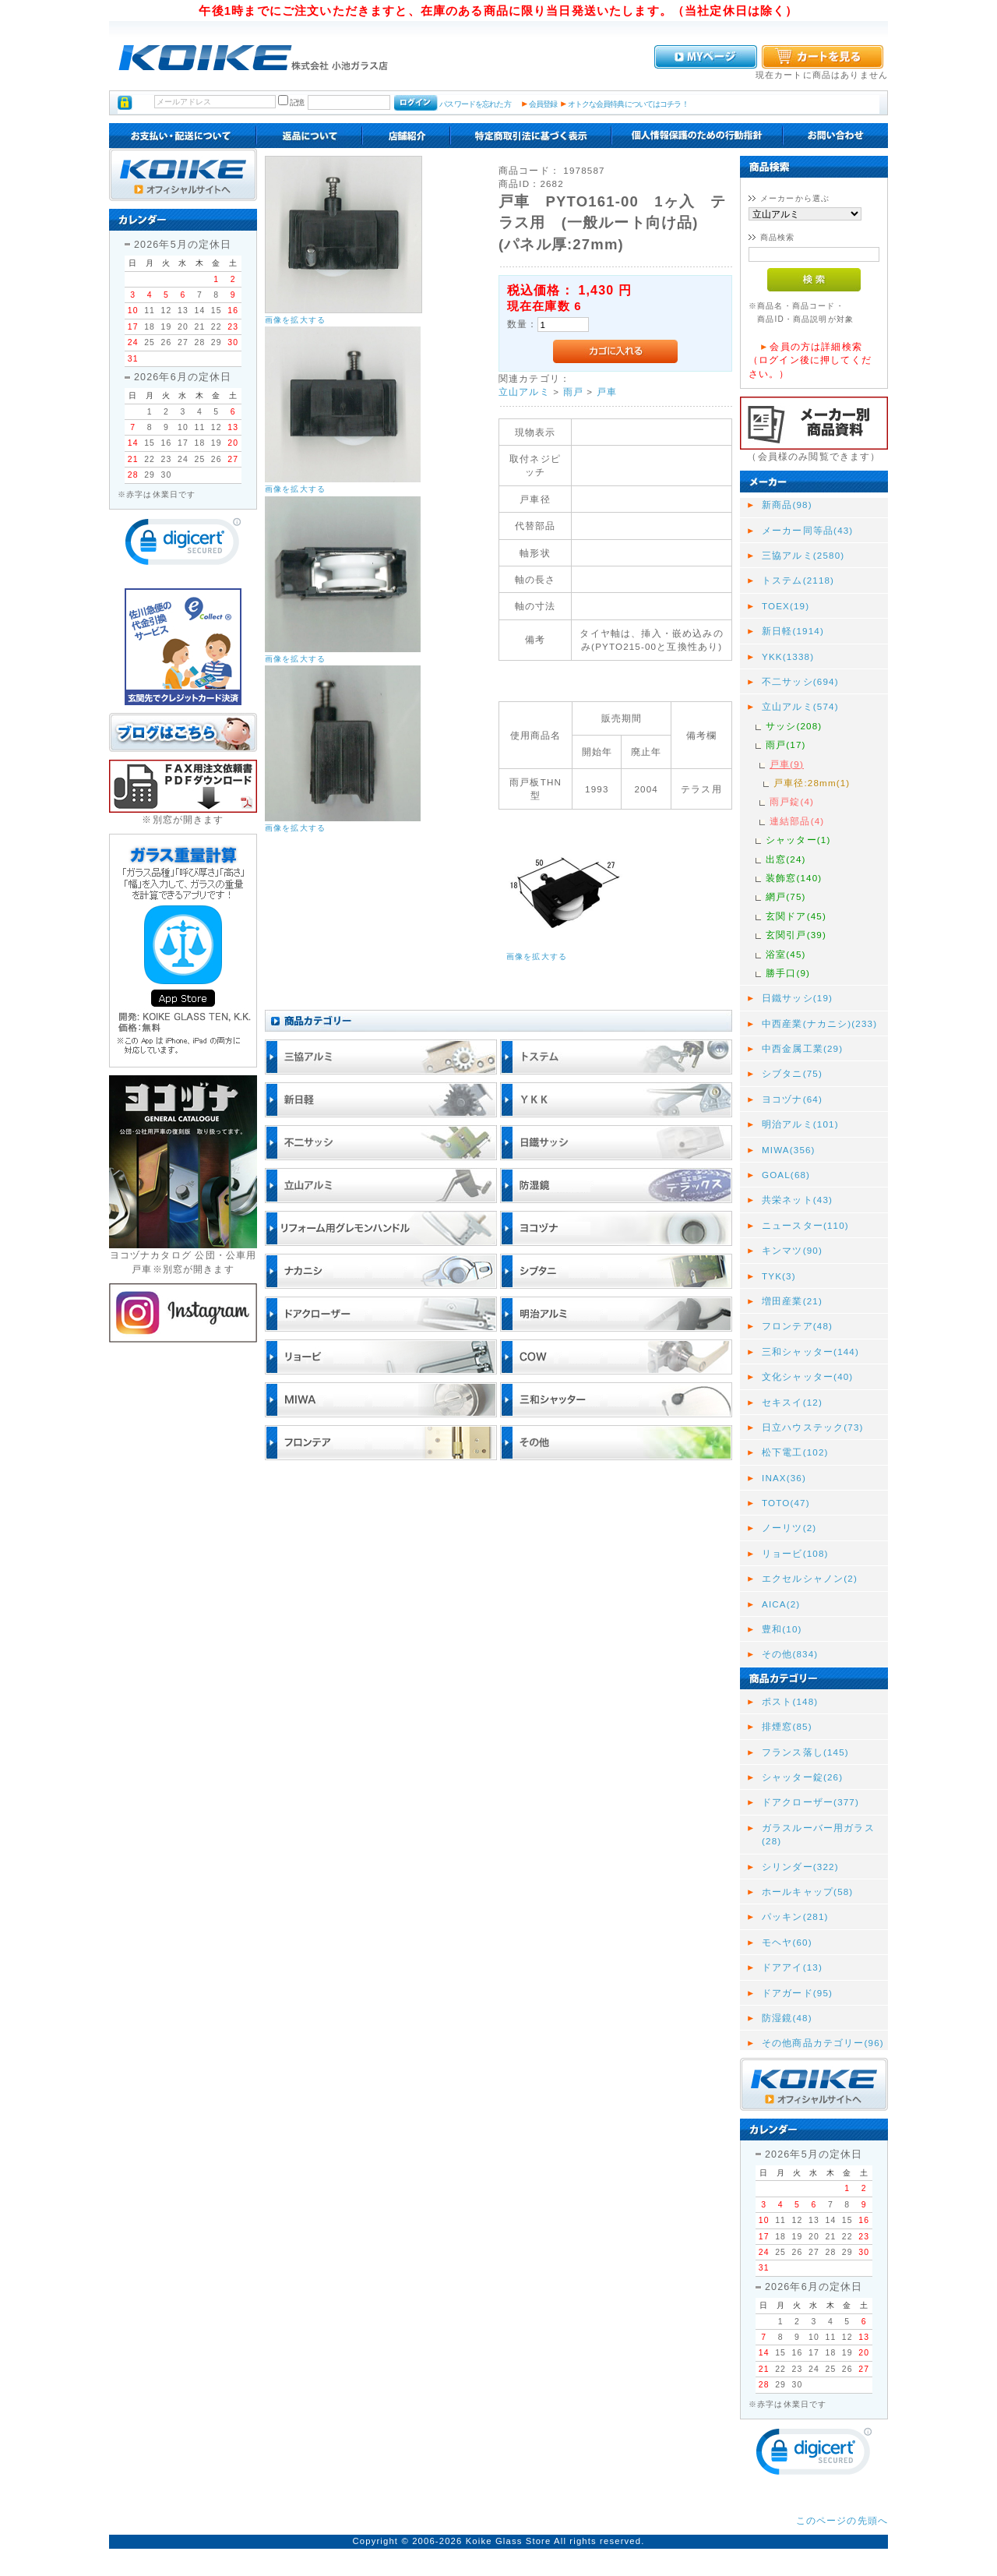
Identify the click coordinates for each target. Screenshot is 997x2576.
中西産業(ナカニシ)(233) (819, 1023)
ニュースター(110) (805, 1225)
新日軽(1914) (793, 631)
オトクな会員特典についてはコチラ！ (628, 104)
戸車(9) (787, 764)
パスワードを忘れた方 (474, 104)
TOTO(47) (786, 1503)
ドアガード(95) (797, 1993)
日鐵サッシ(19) (797, 998)
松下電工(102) (795, 1452)
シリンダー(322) (800, 1866)
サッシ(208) (794, 726)
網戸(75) (786, 896)
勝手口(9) (788, 973)
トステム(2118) (798, 580)
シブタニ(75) (792, 1073)
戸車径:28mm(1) (811, 783)
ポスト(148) (790, 1701)
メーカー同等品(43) (807, 530)
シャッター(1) (798, 840)
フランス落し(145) (805, 1752)
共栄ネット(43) (797, 1199)
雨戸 (573, 391)
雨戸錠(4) (792, 801)
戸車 (607, 391)
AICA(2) (781, 1604)
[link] (183, 545)
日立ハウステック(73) (813, 1427)
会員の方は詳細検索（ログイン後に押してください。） (810, 360)
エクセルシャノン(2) (810, 1578)
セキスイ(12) (792, 1402)
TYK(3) (779, 1276)
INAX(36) (784, 1478)
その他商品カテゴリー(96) (823, 2043)
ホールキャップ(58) (807, 1891)
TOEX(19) (785, 606)
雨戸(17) (786, 744)
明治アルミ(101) (800, 1124)
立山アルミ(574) (800, 706)
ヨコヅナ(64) (792, 1099)
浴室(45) (786, 954)
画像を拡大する (295, 320)
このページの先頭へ (842, 2520)
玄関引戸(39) (796, 935)
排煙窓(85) (787, 1726)
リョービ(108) (795, 1553)
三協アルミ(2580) (803, 555)
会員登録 (543, 104)
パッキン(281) (795, 1916)
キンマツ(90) (792, 1250)
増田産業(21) (792, 1301)
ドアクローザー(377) (810, 1802)
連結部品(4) (797, 821)
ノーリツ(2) (789, 1528)
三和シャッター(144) (810, 1351)
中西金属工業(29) (802, 1048)
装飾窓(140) (794, 878)
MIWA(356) (789, 1150)
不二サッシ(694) (800, 681)
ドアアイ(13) (792, 1967)
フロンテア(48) (797, 1326)
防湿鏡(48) (787, 2018)
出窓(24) (786, 859)
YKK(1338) (788, 656)
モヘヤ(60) (787, 1942)
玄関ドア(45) (796, 916)
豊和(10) (782, 1629)
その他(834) (790, 1654)
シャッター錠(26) (802, 1777)
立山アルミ (524, 391)
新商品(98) (787, 504)
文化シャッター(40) (807, 1376)
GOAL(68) (786, 1175)
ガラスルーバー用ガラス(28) (818, 1834)
